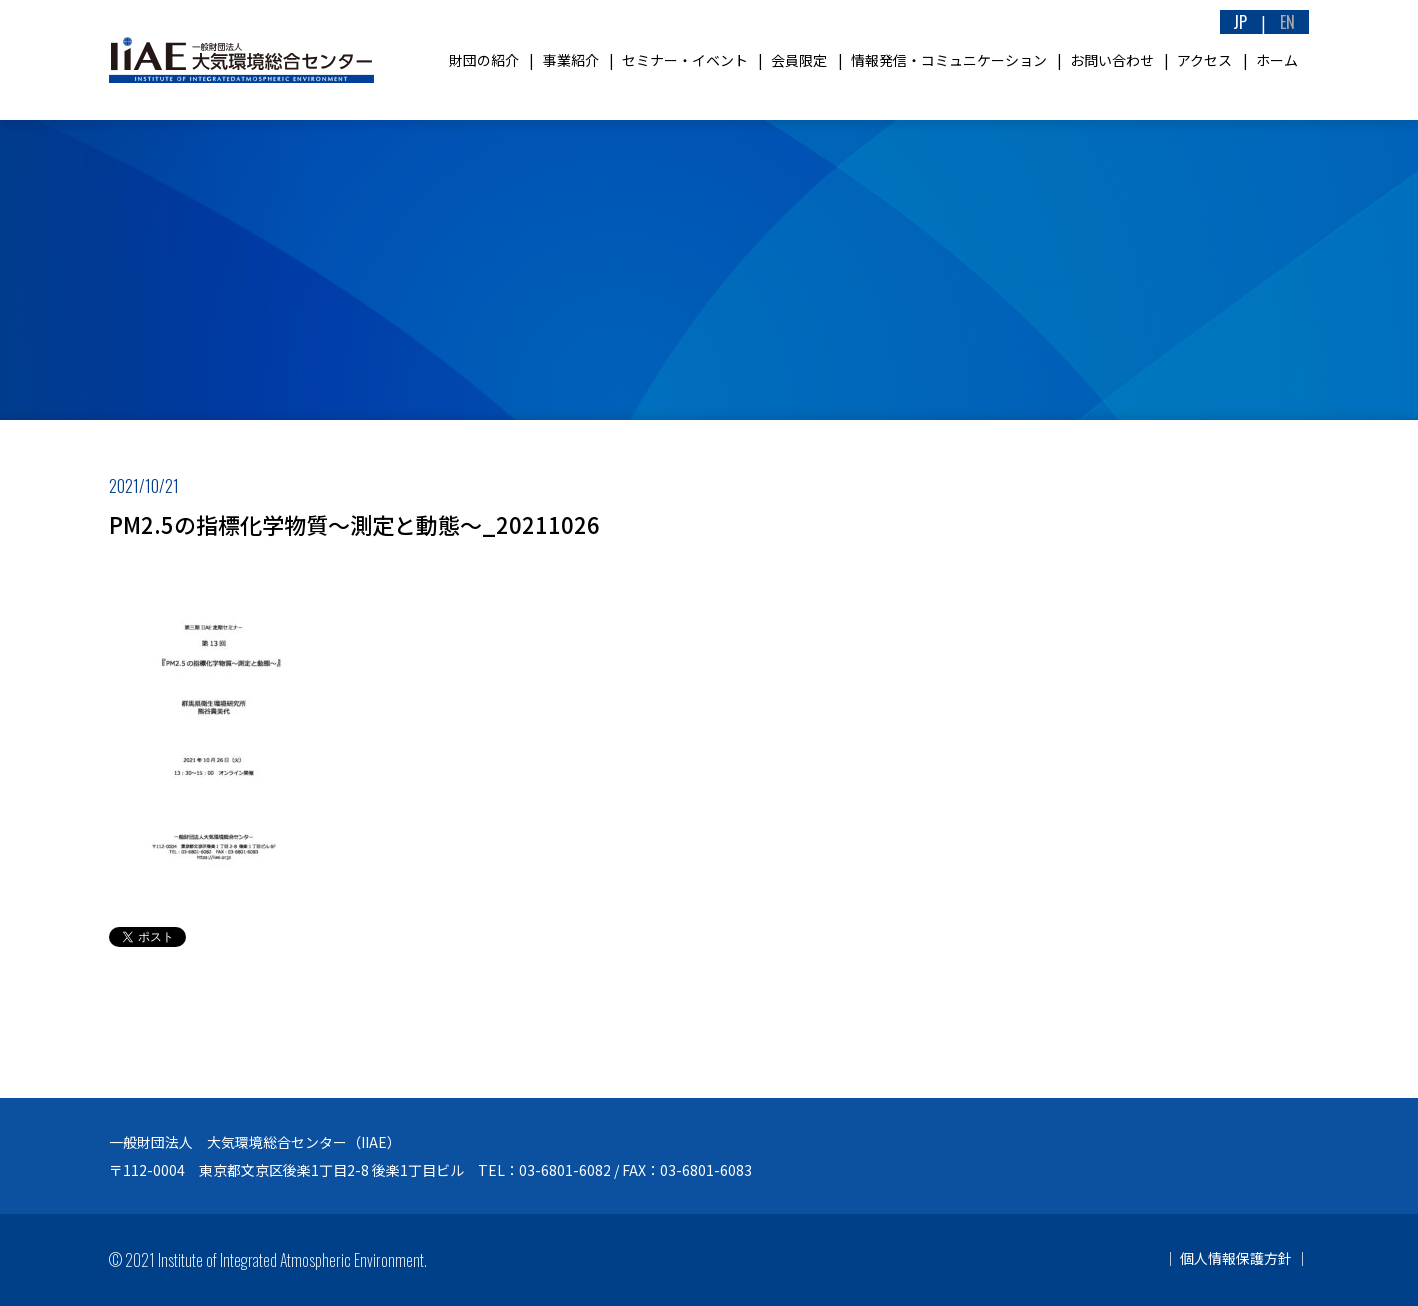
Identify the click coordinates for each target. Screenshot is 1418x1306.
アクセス (1204, 60)
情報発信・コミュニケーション (949, 60)
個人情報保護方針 (1236, 1258)
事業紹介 (571, 60)
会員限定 (799, 60)
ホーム (1277, 60)
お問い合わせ (1112, 60)
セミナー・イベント (685, 60)
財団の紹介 (484, 60)
